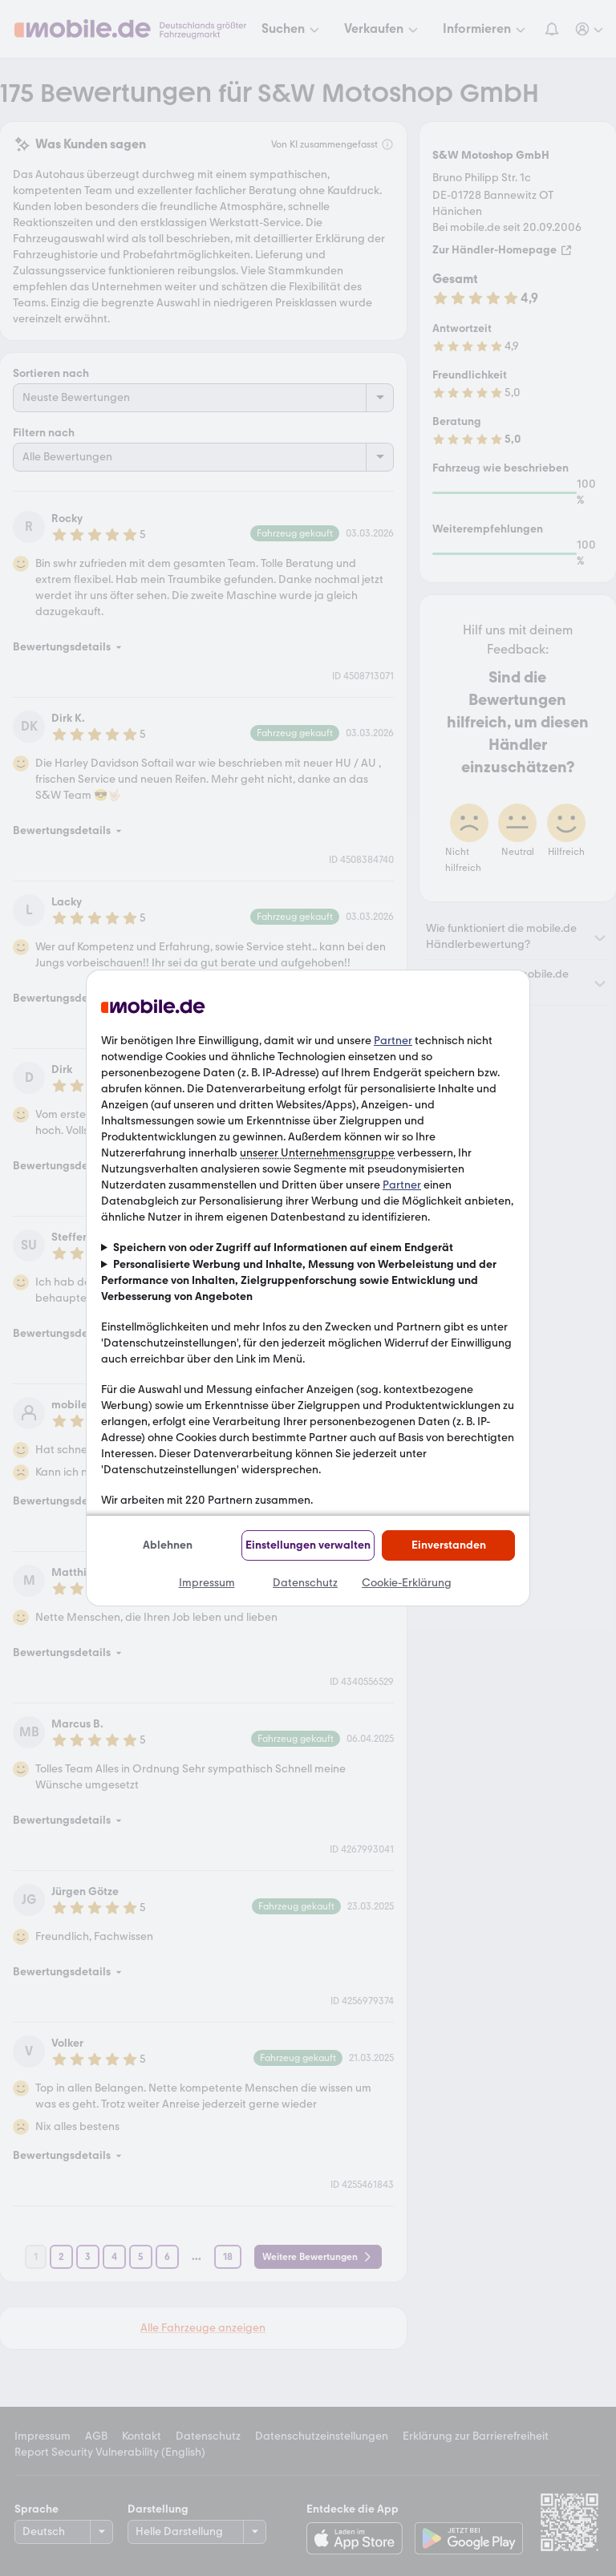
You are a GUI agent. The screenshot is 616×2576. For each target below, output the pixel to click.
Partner (393, 1040)
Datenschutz (305, 1583)
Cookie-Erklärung (407, 1583)
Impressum (207, 1583)
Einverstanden (448, 1545)
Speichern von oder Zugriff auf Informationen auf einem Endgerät (283, 1247)
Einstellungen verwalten (308, 1545)
